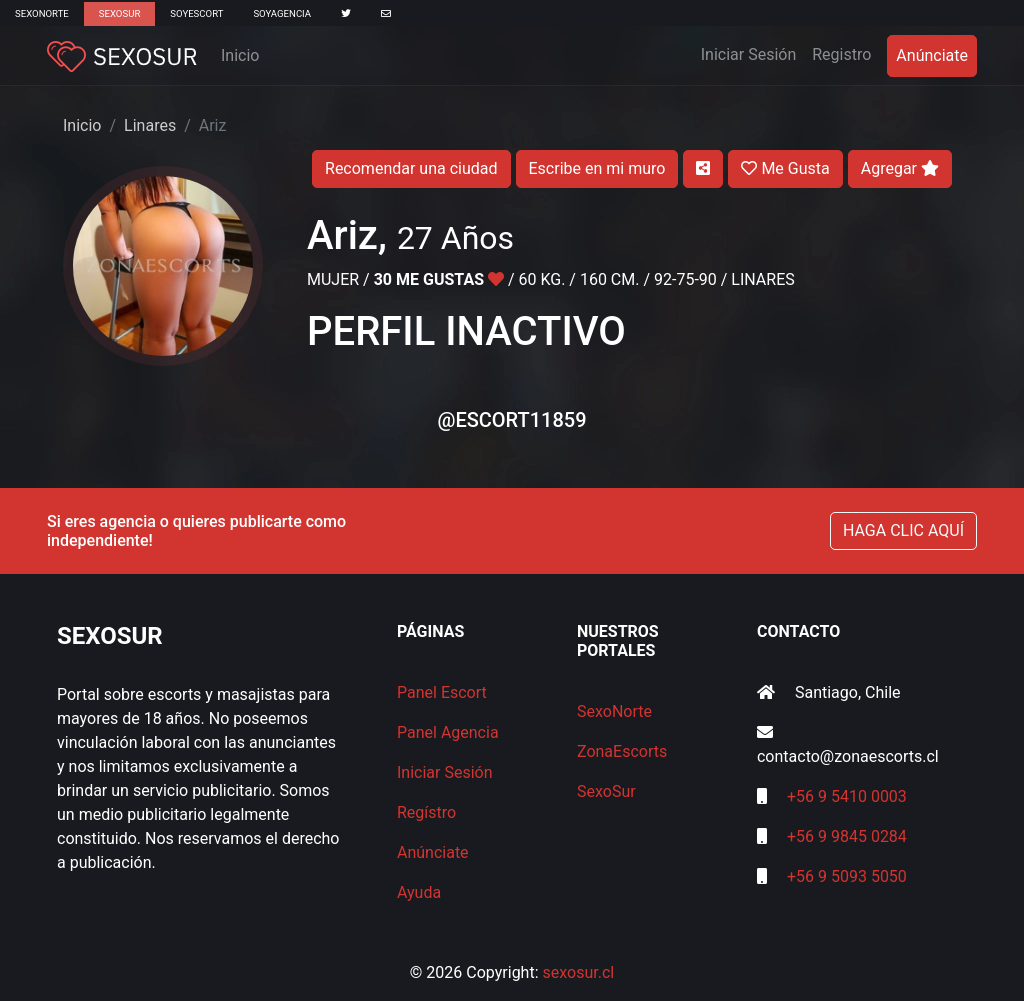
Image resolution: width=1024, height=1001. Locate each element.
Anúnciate (932, 55)
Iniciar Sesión (753, 53)
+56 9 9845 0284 (847, 836)
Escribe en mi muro (597, 168)
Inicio (240, 55)
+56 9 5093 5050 (847, 876)
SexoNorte (42, 13)
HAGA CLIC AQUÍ (903, 530)
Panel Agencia (448, 732)
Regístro (426, 812)
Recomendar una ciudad (411, 168)
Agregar (900, 168)
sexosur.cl (579, 972)
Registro (841, 54)
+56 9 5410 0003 (847, 796)
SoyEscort (196, 13)
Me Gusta (785, 168)
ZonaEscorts (622, 751)
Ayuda (419, 892)
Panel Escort (442, 692)
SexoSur (119, 13)
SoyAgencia (282, 13)
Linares (150, 125)
